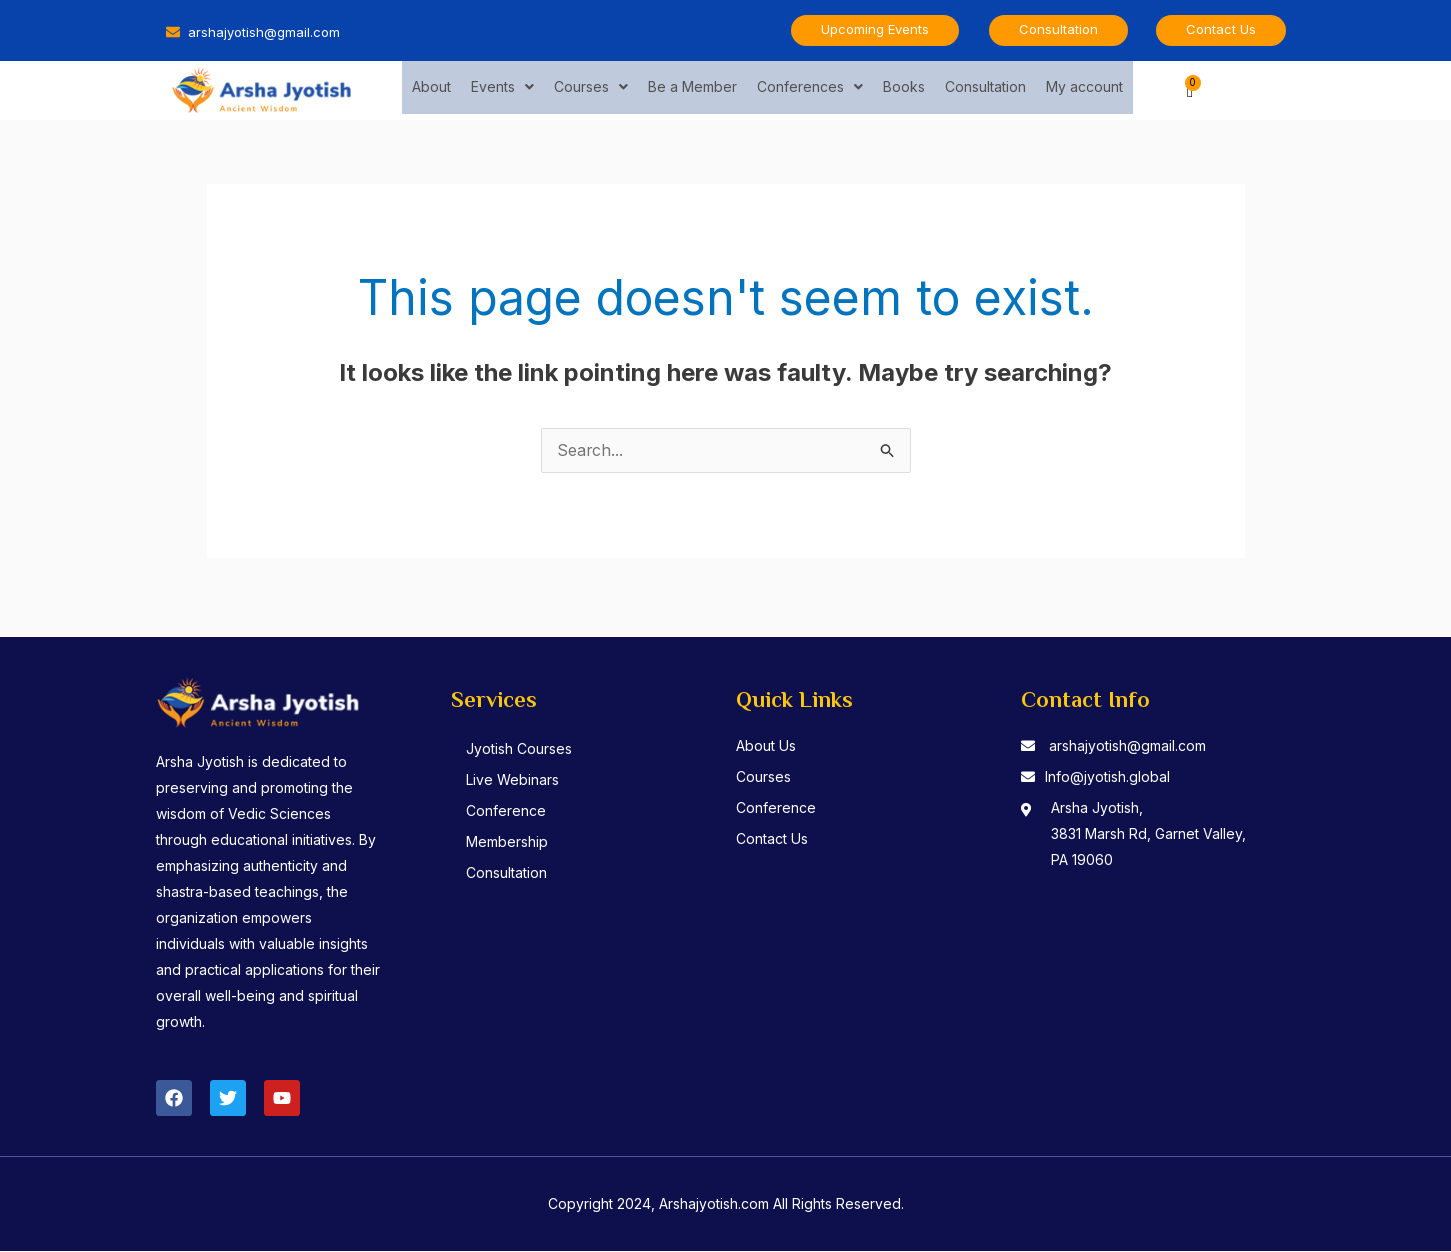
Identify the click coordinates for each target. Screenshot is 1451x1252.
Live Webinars (514, 780)
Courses (591, 89)
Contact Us (772, 839)
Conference (508, 811)
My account (1084, 89)
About (431, 89)
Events (502, 89)
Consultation (985, 89)
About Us (766, 746)
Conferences (810, 89)
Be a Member (692, 89)
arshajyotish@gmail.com (1127, 746)
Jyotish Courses (521, 749)
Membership (509, 842)
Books (904, 89)
